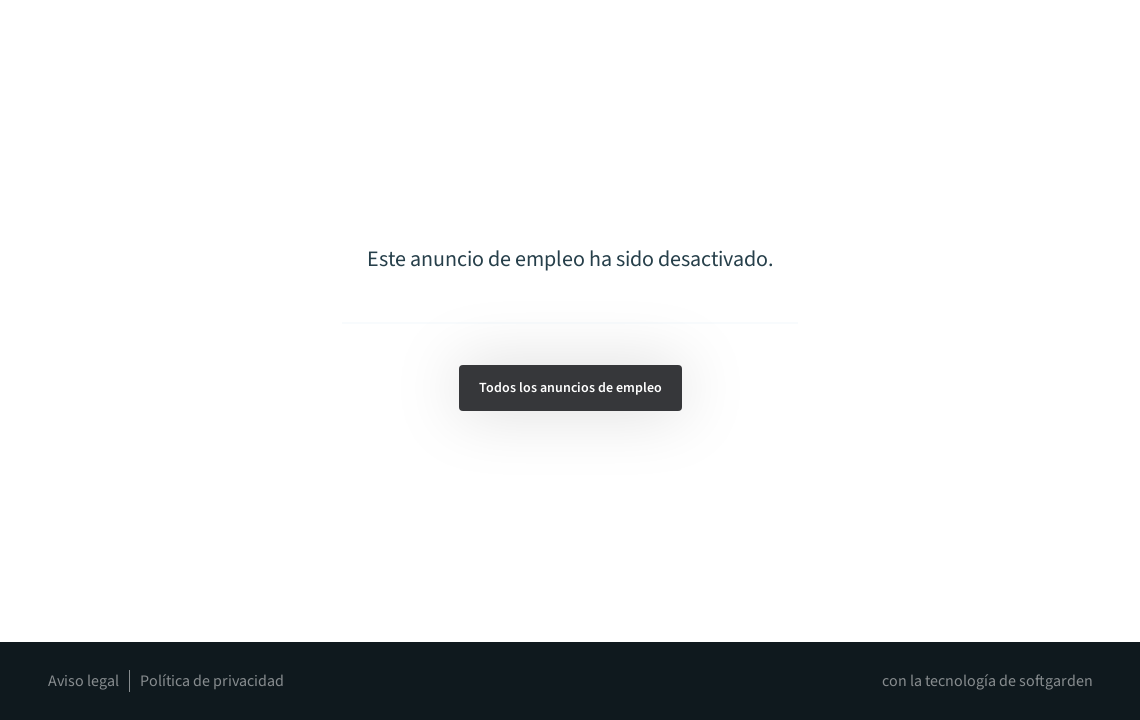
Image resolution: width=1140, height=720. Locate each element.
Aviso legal (83, 681)
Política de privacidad (212, 681)
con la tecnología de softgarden (987, 681)
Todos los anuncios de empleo (570, 388)
